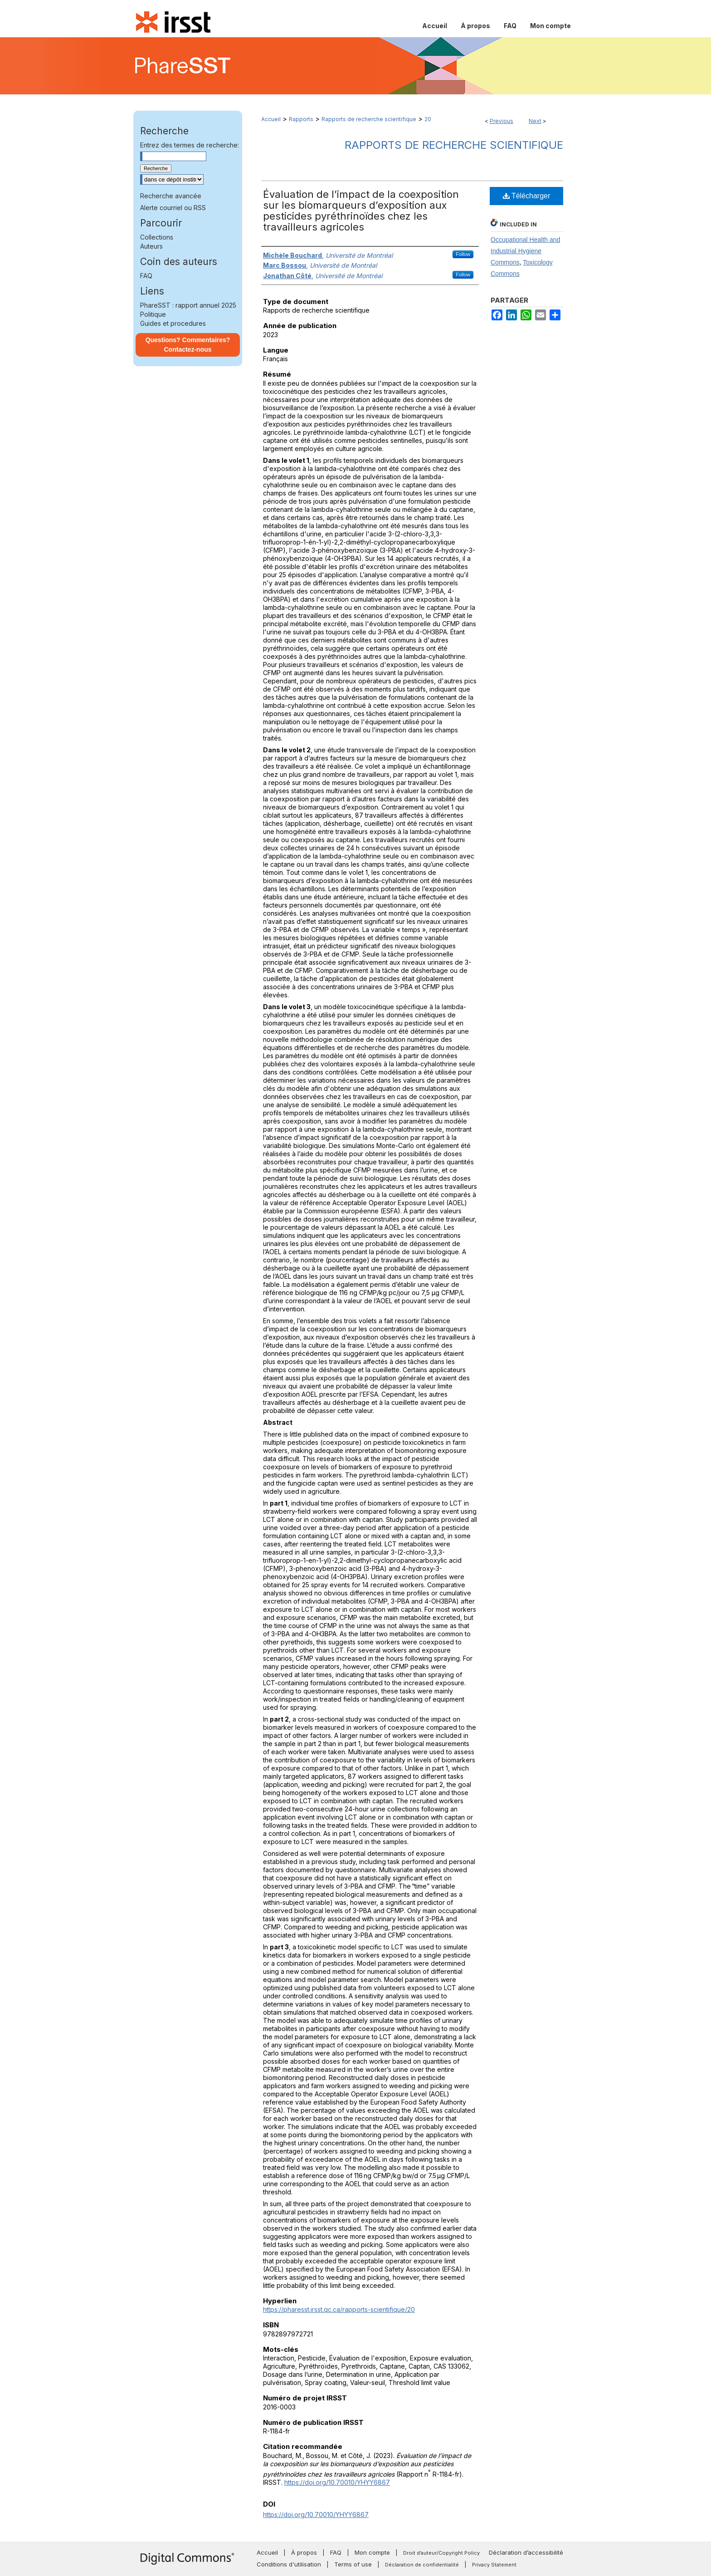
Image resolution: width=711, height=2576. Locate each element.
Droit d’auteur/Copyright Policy (441, 2553)
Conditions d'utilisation (289, 2564)
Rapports (301, 119)
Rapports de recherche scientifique (368, 119)
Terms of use (353, 2564)
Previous (501, 121)
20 (427, 119)
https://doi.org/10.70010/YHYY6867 (337, 2482)
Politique (153, 314)
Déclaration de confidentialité (422, 2564)
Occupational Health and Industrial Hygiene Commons (525, 251)
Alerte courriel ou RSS (173, 207)
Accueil (271, 119)
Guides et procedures (173, 323)
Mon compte (372, 2552)
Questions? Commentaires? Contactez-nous (188, 344)
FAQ (146, 276)
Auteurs (151, 246)
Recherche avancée (170, 196)
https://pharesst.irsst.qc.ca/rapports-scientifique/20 (339, 2309)
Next (535, 121)
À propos (304, 2552)
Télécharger (526, 196)
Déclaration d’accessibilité (526, 2552)
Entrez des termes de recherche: (189, 145)
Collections (156, 237)
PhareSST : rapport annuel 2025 (188, 305)
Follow (463, 254)
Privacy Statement (494, 2564)
